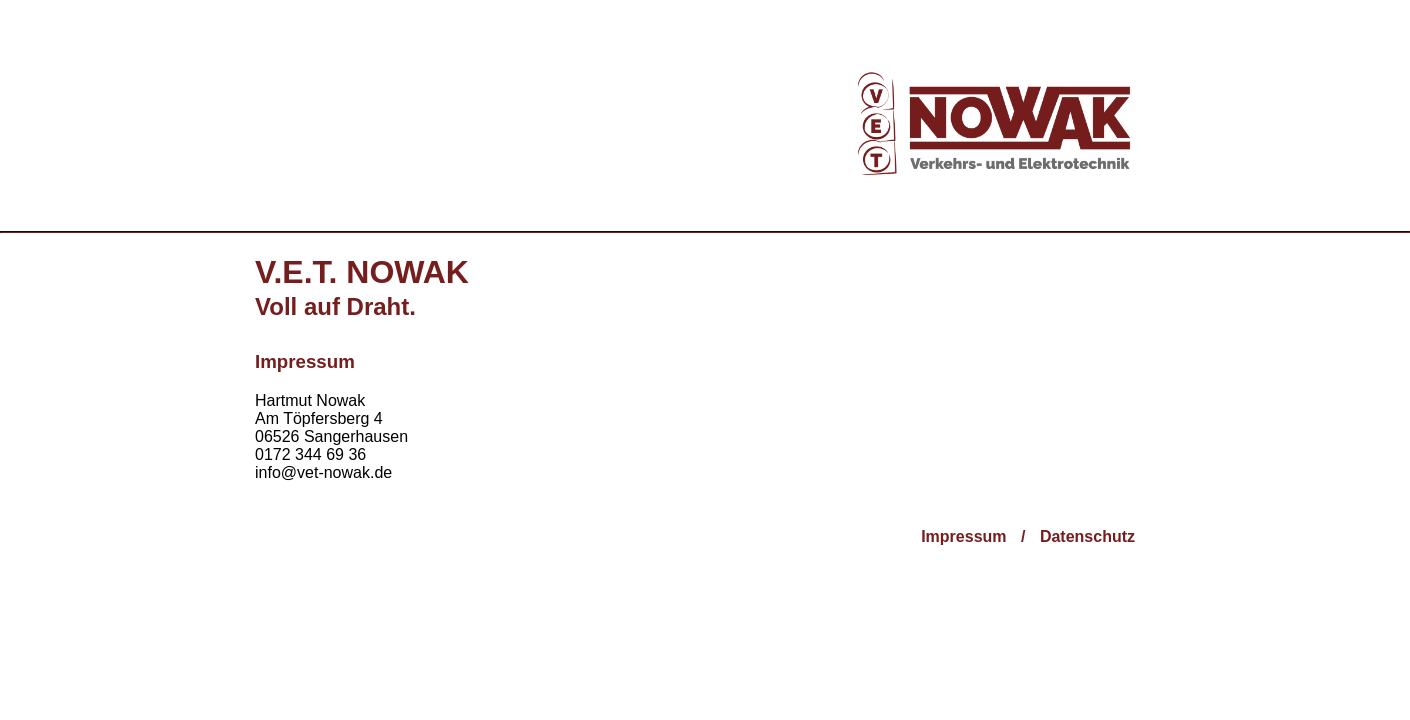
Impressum (963, 536)
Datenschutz (1087, 536)
